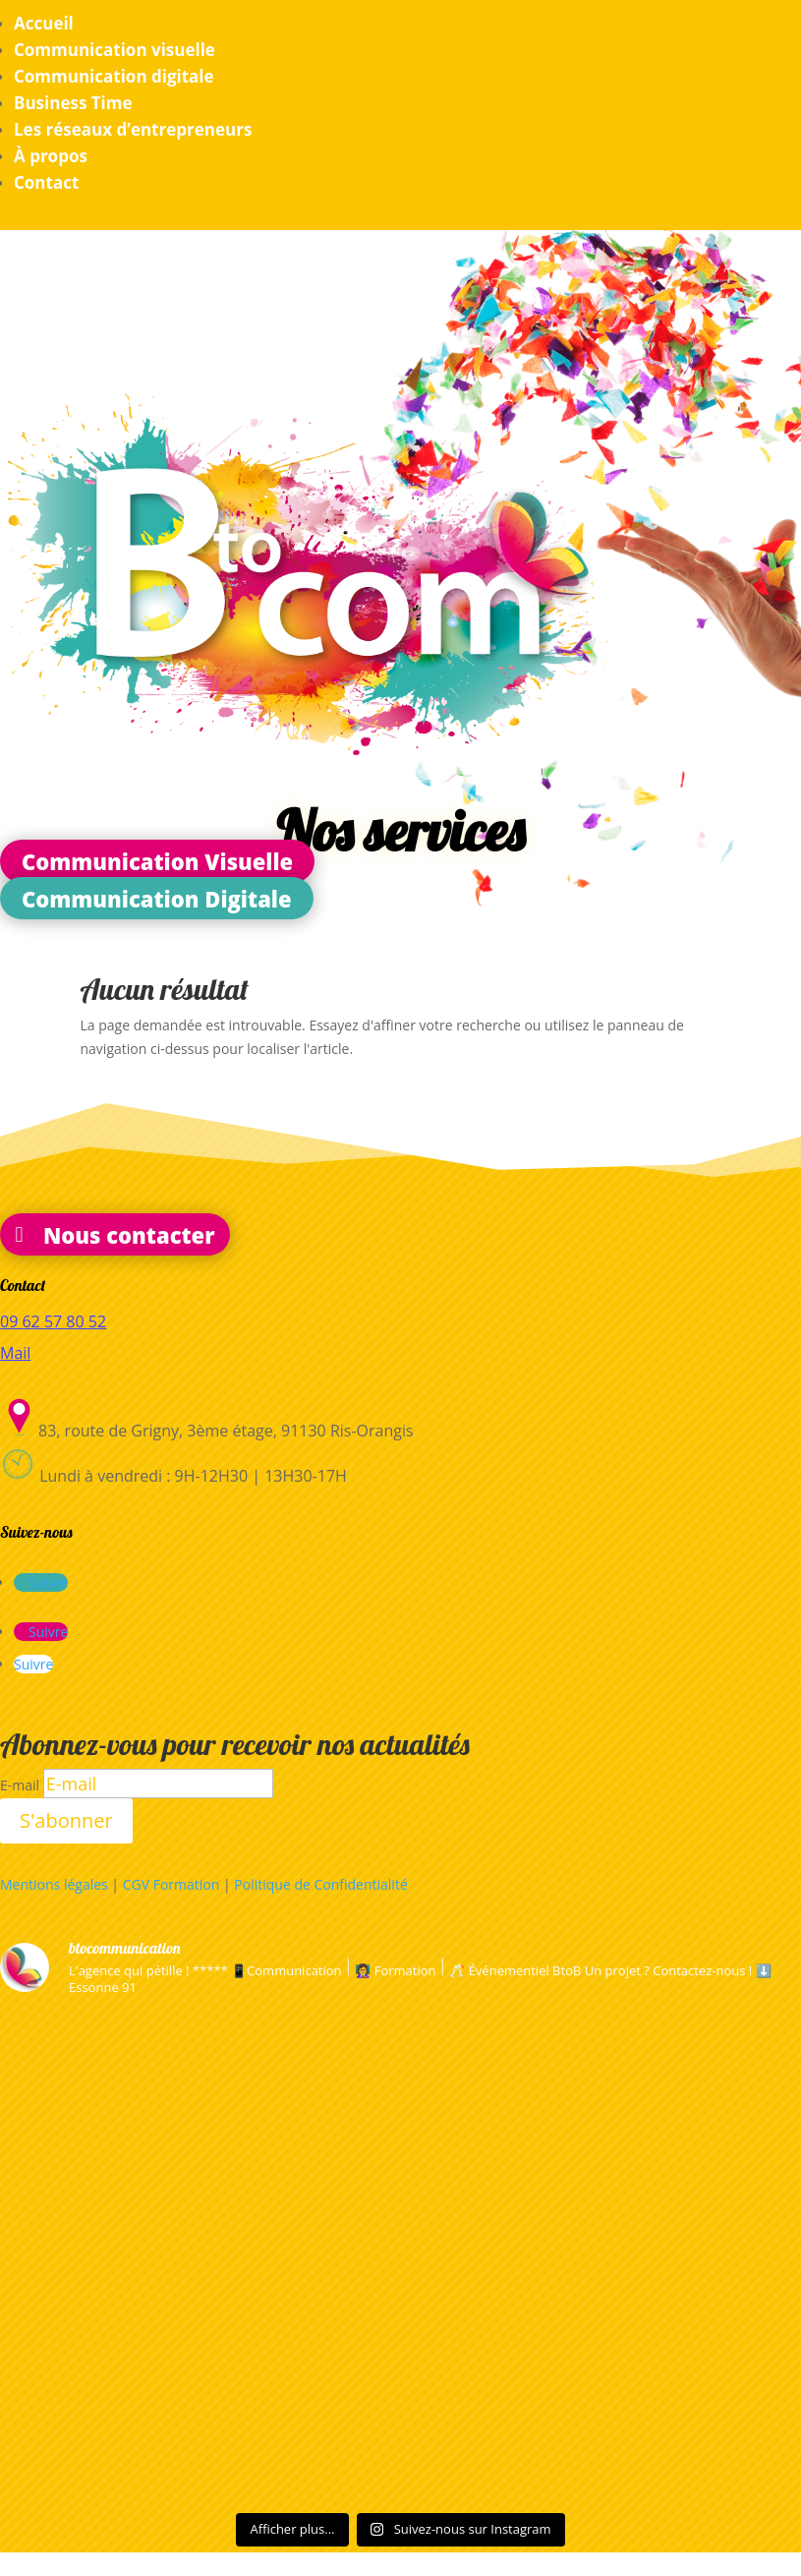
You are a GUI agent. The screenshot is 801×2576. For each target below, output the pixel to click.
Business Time (73, 102)
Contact (46, 182)
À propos (50, 156)
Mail (15, 1353)
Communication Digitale (157, 897)
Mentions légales (54, 1884)
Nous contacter (129, 1234)
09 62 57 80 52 (53, 1321)
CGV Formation (171, 1884)
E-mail (19, 1785)
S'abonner (66, 1820)
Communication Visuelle (157, 861)
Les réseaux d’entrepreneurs (133, 129)
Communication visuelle (114, 49)
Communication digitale (114, 76)
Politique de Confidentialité (320, 1884)
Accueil (44, 23)
